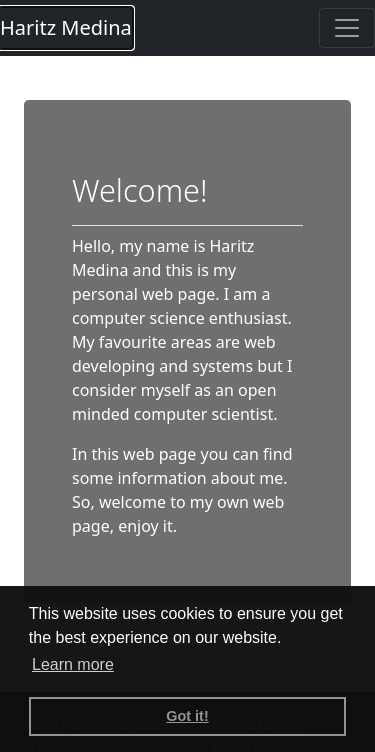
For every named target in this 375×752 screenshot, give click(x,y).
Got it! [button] (187, 716)
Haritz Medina (66, 27)
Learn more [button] (73, 664)
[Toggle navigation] (347, 28)
